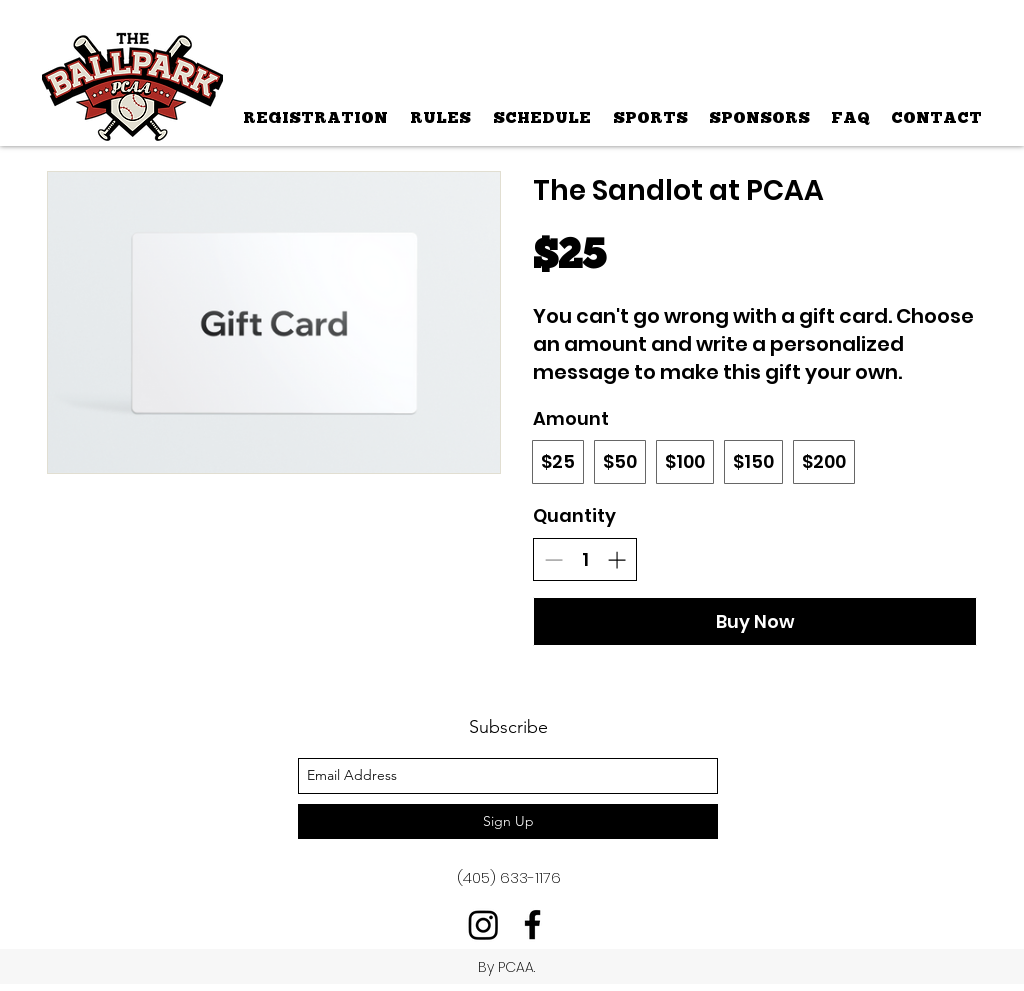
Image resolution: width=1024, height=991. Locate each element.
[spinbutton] (585, 559)
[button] (649, 118)
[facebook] (532, 924)
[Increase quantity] (616, 559)
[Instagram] (483, 924)
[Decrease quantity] (553, 559)
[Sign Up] (508, 821)
